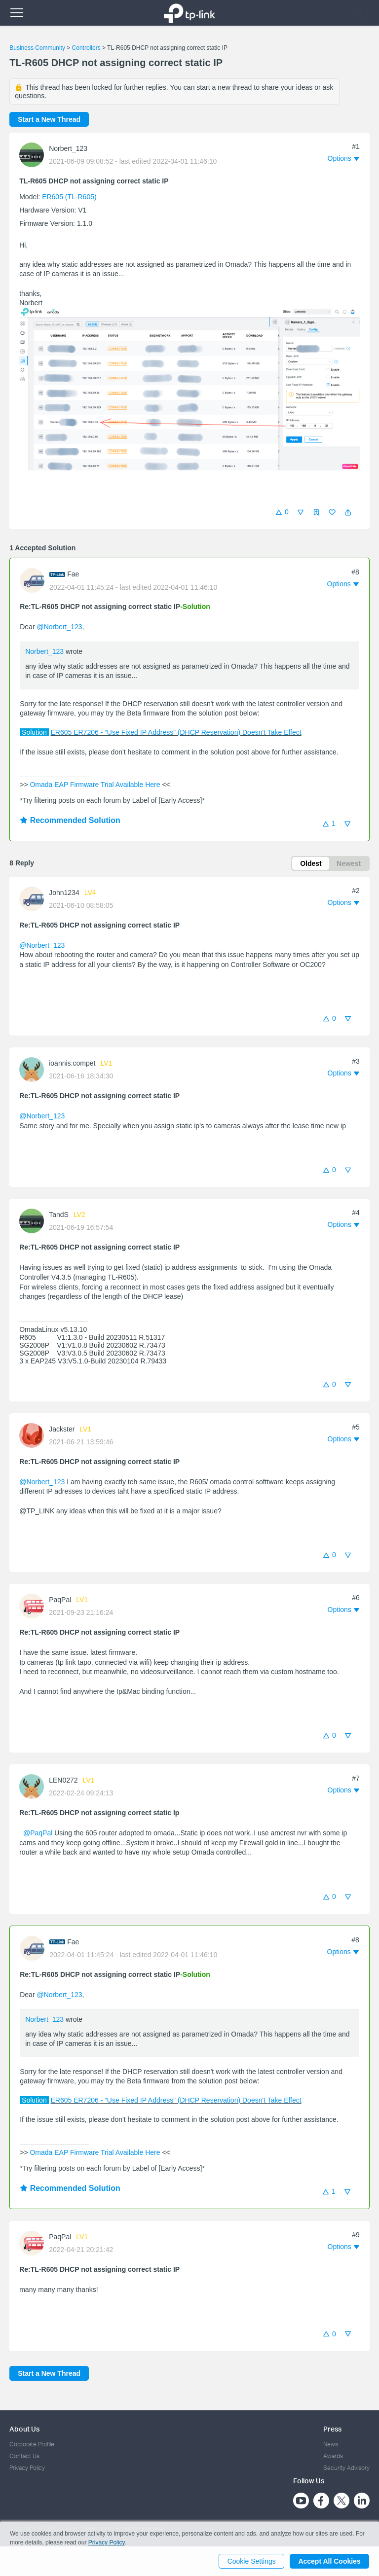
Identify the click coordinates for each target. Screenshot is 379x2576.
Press (332, 2429)
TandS (59, 1215)
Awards (333, 2456)
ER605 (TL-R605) (69, 197)
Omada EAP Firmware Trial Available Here (95, 784)
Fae (73, 574)
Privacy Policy (27, 2468)
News (330, 2444)
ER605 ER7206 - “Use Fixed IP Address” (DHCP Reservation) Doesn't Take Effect (175, 732)
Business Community (37, 47)
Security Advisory (346, 2468)
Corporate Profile (31, 2444)
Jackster (62, 1429)
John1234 (64, 892)
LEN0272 (63, 1781)
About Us (24, 2429)
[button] (348, 512)
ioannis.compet (72, 1064)
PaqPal (60, 1600)
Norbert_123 (68, 148)
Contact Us (24, 2456)
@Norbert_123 (59, 627)
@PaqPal (37, 1833)
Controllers (86, 47)
